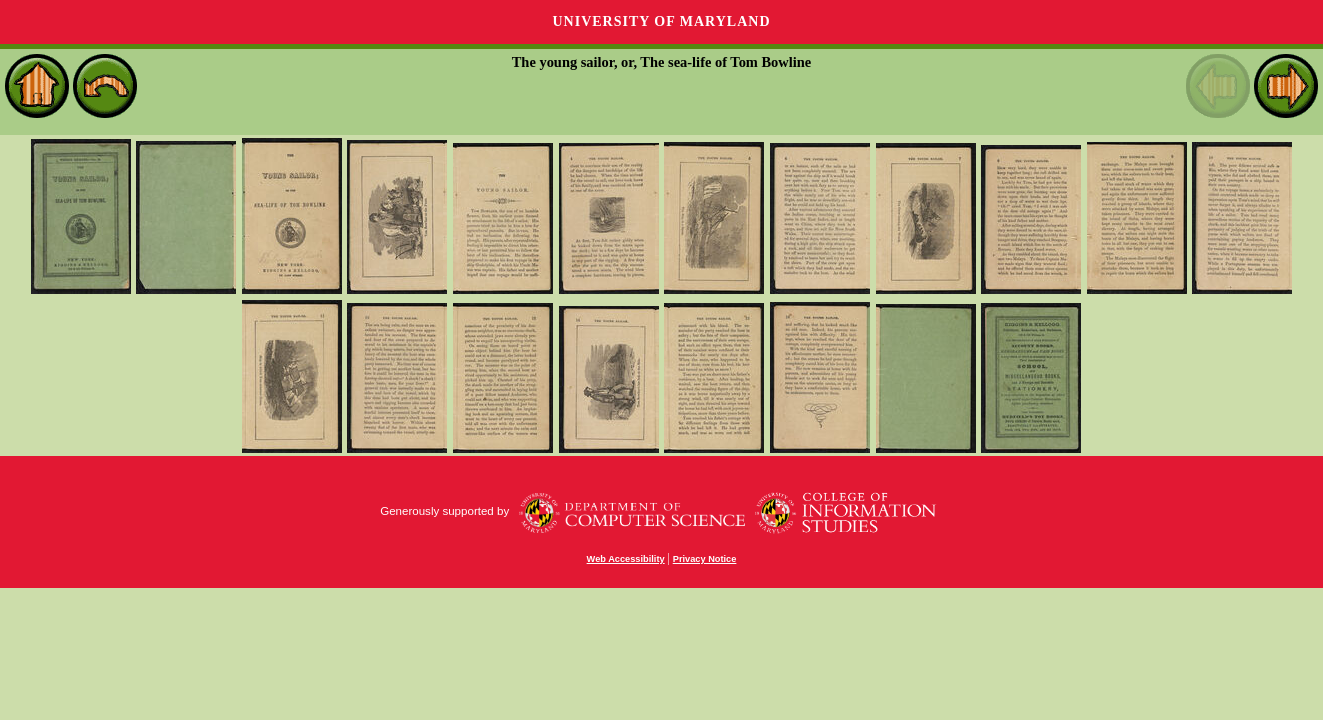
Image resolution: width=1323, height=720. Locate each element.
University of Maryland (661, 21)
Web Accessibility (626, 559)
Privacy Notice (705, 559)
